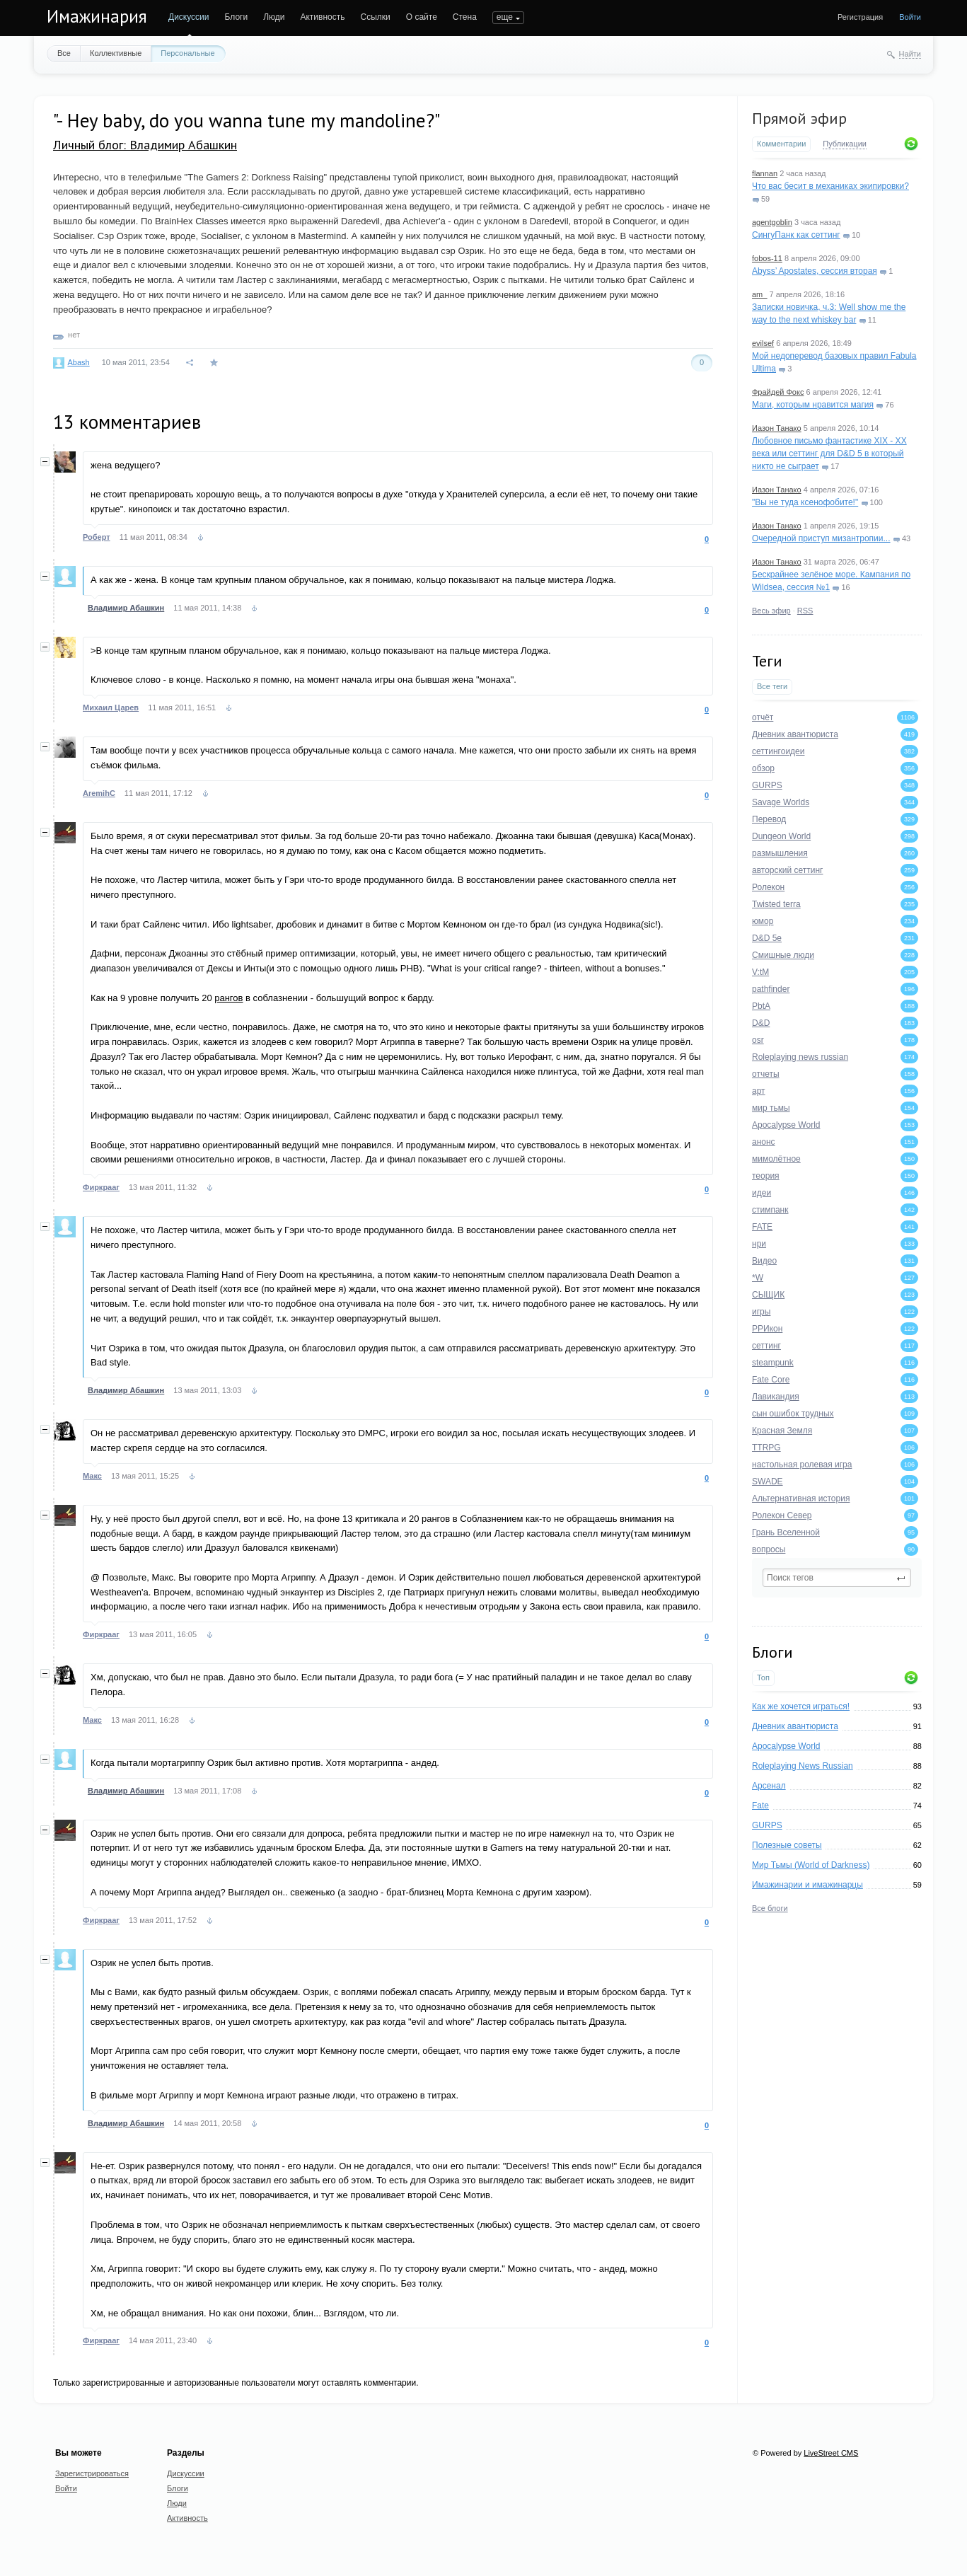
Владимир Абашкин (126, 607)
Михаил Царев (111, 707)
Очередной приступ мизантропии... (821, 538)
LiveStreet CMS (831, 2453)
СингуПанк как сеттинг (796, 235)
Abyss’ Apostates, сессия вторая (814, 271)
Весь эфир (771, 610)
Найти (910, 54)
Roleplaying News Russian (802, 1766)
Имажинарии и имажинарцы (807, 1885)
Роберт (96, 537)
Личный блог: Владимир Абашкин (145, 145)
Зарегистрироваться (92, 2473)
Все (64, 53)
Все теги (772, 686)
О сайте (421, 17)
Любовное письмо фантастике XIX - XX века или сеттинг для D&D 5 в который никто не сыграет (829, 453)
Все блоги (770, 1908)
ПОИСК (507, 17)
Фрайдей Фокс (778, 392)
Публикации (845, 143)
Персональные (187, 53)
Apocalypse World (786, 1746)
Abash (78, 362)
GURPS (767, 1825)
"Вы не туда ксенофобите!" (805, 502)
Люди (273, 17)
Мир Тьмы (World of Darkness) (810, 1865)
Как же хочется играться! (801, 1706)
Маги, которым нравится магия (813, 405)
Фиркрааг (101, 1187)
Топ (763, 1677)
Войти (910, 17)
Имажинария (97, 16)
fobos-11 (767, 258)
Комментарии (781, 143)
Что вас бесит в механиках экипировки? (830, 186)
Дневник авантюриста (795, 1726)
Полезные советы (787, 1845)
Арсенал (769, 1786)
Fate (760, 1805)
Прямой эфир (799, 118)
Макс (92, 1476)
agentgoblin (772, 222)
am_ (759, 294)
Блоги (236, 17)
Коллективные (115, 53)
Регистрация (860, 17)
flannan (764, 173)
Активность (322, 17)
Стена (465, 17)
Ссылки (375, 17)
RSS (805, 610)
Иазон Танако (776, 428)
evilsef (763, 343)
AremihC (99, 793)
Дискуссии (188, 17)
